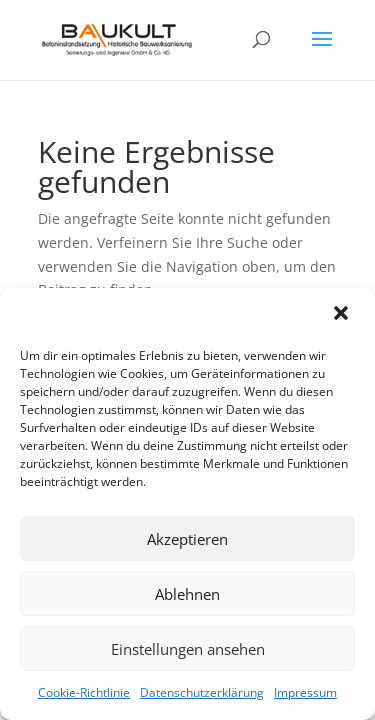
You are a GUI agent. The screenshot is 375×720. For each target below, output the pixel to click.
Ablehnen (187, 594)
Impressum (305, 692)
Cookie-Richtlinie (84, 692)
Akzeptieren (187, 539)
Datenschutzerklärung (202, 692)
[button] (343, 315)
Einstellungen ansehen (188, 649)
